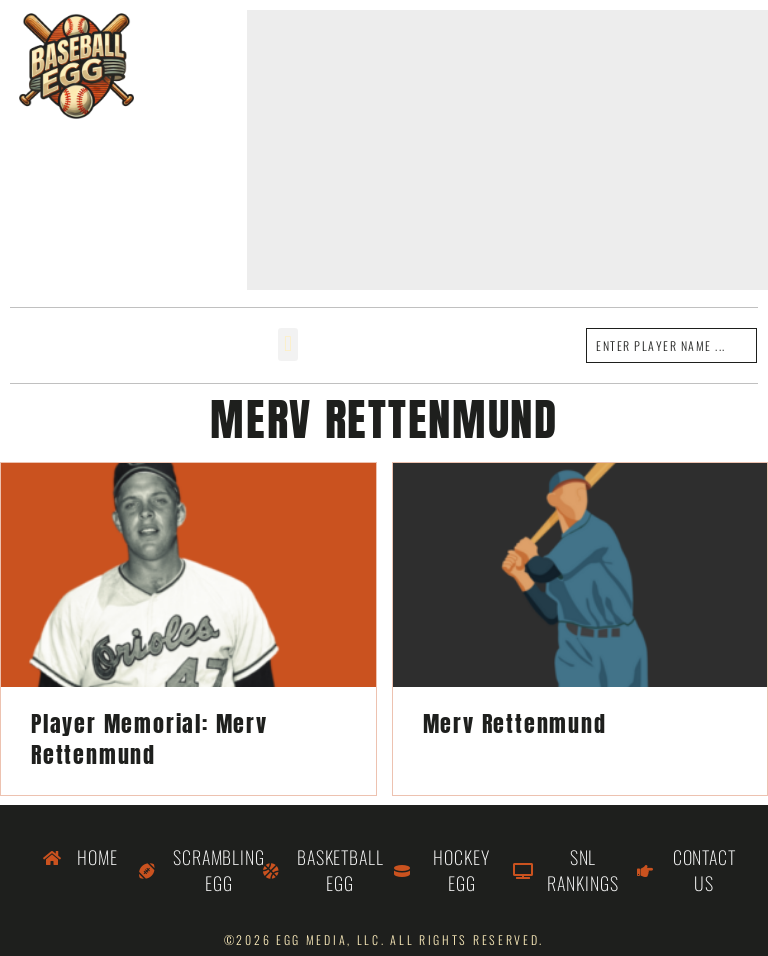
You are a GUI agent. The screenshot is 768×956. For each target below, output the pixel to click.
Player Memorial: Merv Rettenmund (149, 739)
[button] (287, 344)
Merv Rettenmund (515, 723)
